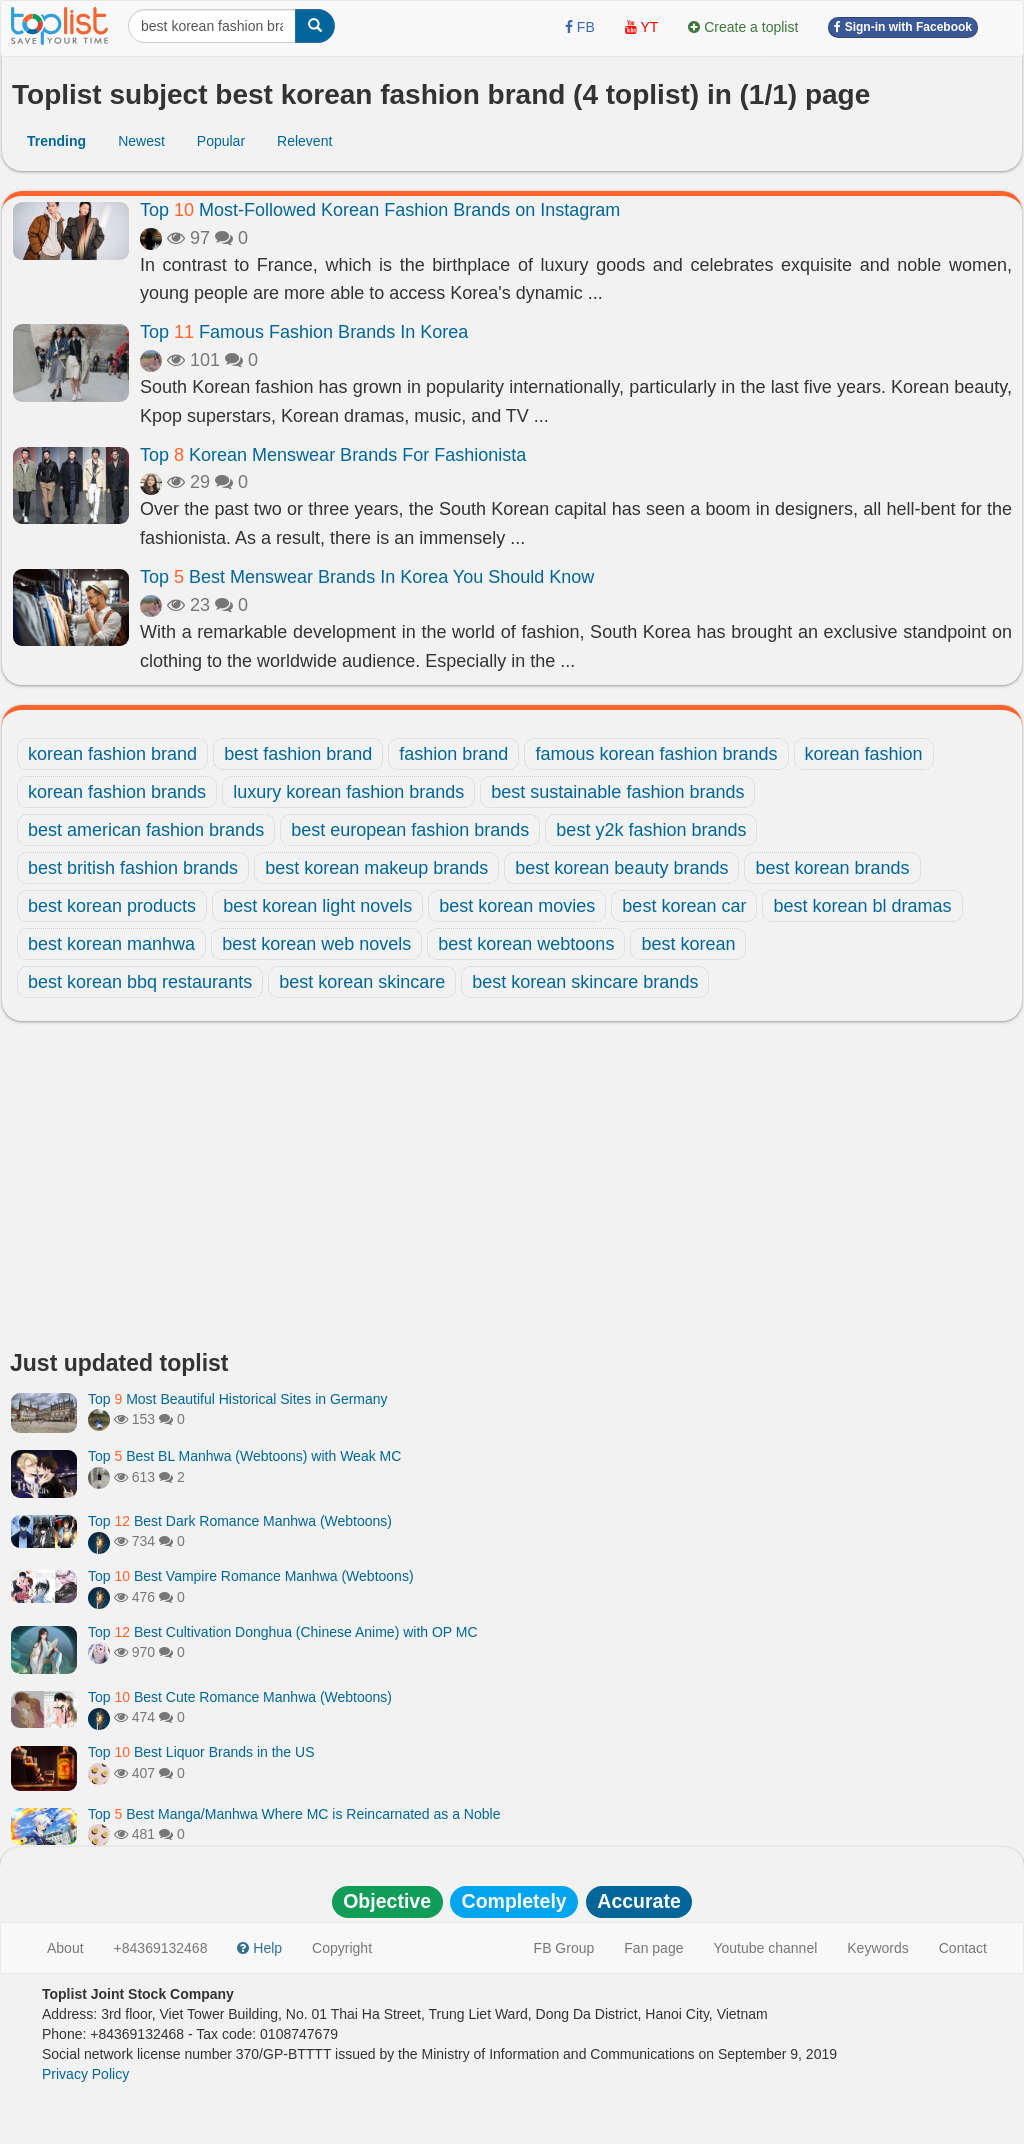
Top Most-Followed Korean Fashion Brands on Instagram (380, 210)
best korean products (112, 906)
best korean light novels (317, 906)
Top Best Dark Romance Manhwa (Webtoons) (240, 1521)
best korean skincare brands (585, 982)
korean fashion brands (117, 792)
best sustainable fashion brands (617, 792)
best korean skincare (362, 982)
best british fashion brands (133, 868)
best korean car (684, 906)
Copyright (342, 1948)
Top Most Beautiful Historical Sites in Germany (238, 1399)
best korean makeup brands (376, 868)
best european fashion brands (410, 830)
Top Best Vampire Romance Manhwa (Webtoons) (251, 1576)
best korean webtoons (526, 944)
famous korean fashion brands (656, 754)
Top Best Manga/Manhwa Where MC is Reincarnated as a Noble (294, 1814)
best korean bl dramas (862, 906)
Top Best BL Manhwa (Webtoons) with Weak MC (244, 1456)
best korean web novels (316, 944)
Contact (963, 1948)
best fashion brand (298, 754)
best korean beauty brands (621, 868)
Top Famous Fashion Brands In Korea (304, 332)
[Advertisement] (512, 1191)
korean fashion (864, 754)
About (65, 1948)
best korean (688, 944)
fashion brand (453, 754)
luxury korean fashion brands (348, 792)
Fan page (653, 1948)
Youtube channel (765, 1948)
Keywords (877, 1948)
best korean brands (832, 868)
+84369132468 (161, 1948)
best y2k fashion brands (651, 830)
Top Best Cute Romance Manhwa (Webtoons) (240, 1697)
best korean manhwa (111, 944)
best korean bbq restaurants (140, 982)
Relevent (304, 141)
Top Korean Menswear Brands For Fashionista (333, 455)
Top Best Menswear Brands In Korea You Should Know (367, 577)
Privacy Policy (85, 2074)
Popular (221, 141)
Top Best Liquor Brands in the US (201, 1752)
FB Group (564, 1948)
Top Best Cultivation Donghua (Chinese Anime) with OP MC (283, 1632)
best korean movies (517, 906)
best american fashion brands (146, 830)
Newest (141, 141)
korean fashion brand (112, 754)
